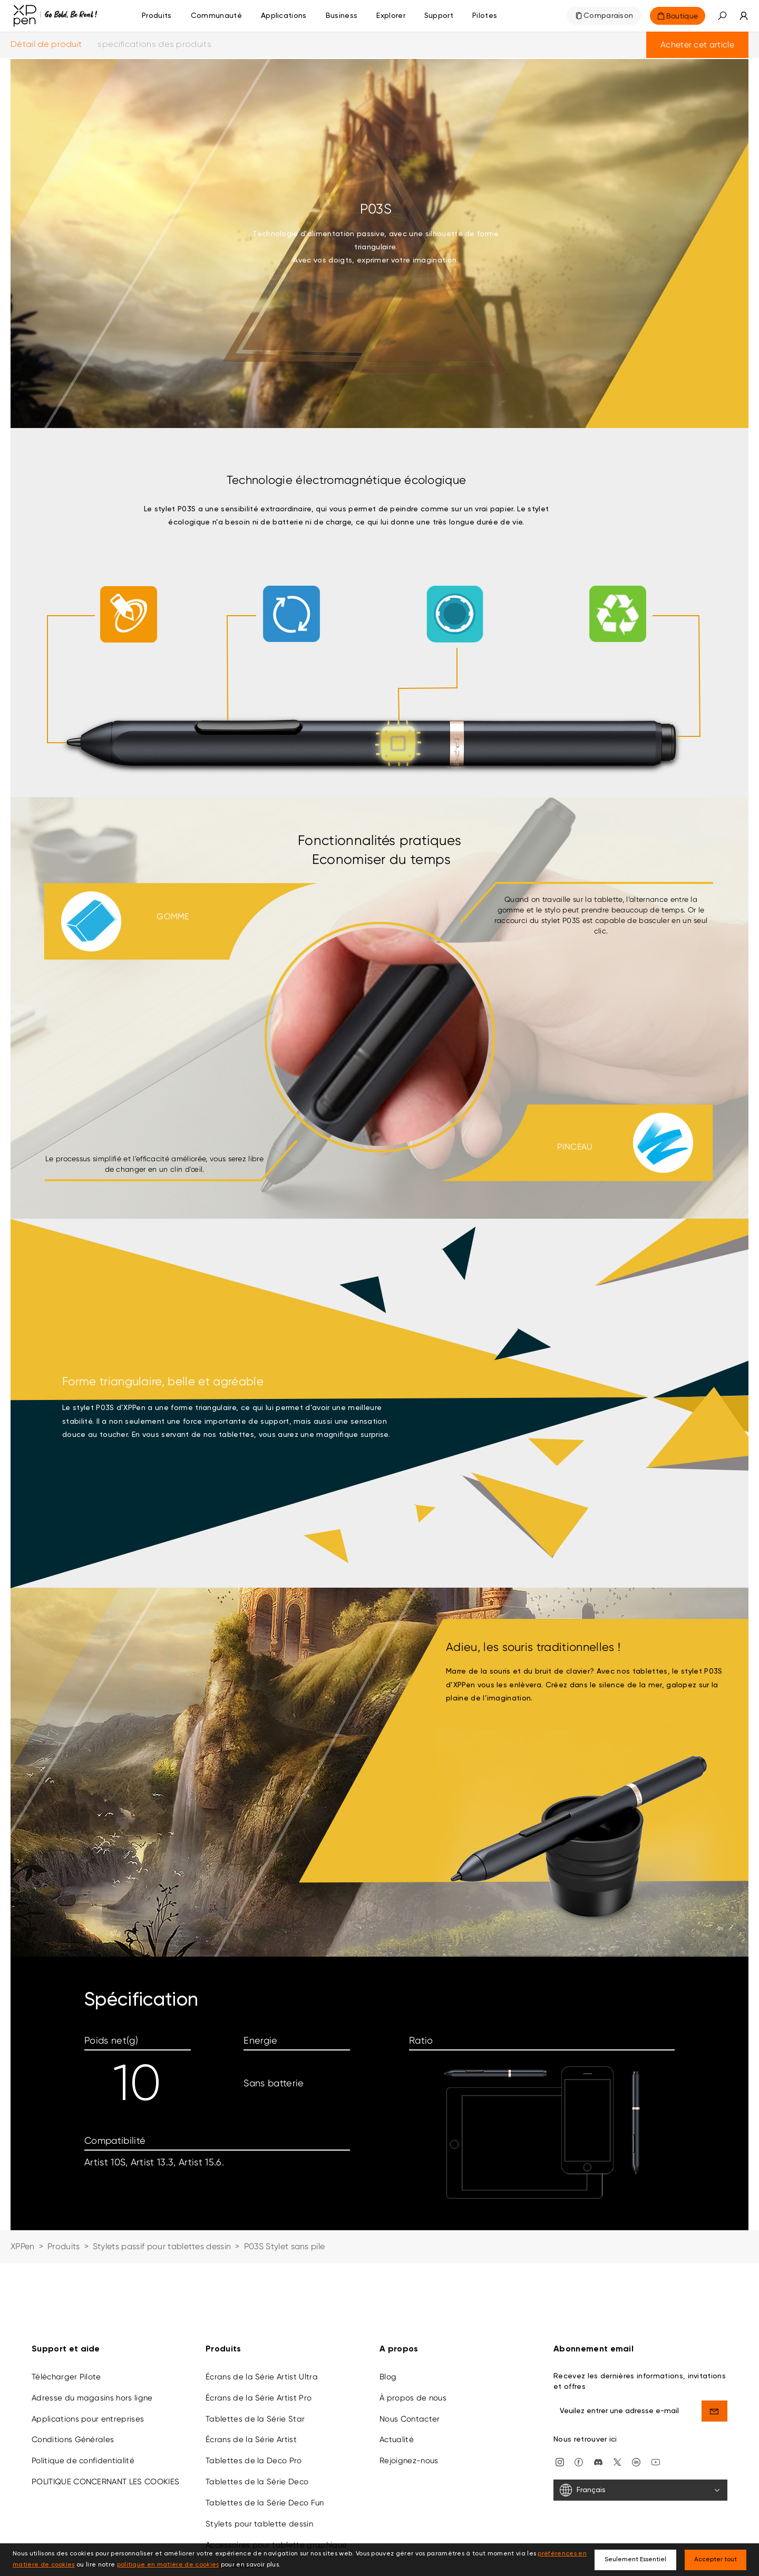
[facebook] (578, 2402)
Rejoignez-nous (409, 2401)
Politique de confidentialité (83, 2401)
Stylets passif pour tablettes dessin (162, 2246)
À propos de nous (413, 2339)
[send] (715, 2352)
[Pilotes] (484, 16)
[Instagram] (559, 2402)
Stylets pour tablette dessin (259, 2465)
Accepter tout (715, 2559)
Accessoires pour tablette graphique (276, 2486)
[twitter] (617, 2402)
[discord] (598, 2402)
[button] (722, 16)
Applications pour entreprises (88, 2360)
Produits (157, 16)
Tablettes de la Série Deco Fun (265, 2443)
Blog (388, 2317)
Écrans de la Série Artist (251, 2380)
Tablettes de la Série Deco (257, 2422)
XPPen (23, 2246)
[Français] (640, 2431)
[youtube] (655, 2402)
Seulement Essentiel (635, 2559)
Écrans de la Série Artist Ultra (262, 2317)
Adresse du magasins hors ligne (92, 2339)
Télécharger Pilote (66, 2317)
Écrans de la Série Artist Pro (259, 2339)
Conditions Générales (73, 2380)
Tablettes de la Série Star (255, 2360)
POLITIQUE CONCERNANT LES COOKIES (105, 2422)
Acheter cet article (697, 45)
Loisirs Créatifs (233, 2506)
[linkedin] (636, 2402)
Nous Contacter (410, 2360)
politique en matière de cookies (168, 2565)
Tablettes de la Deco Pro (254, 2401)
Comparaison (608, 16)
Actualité (397, 2380)
